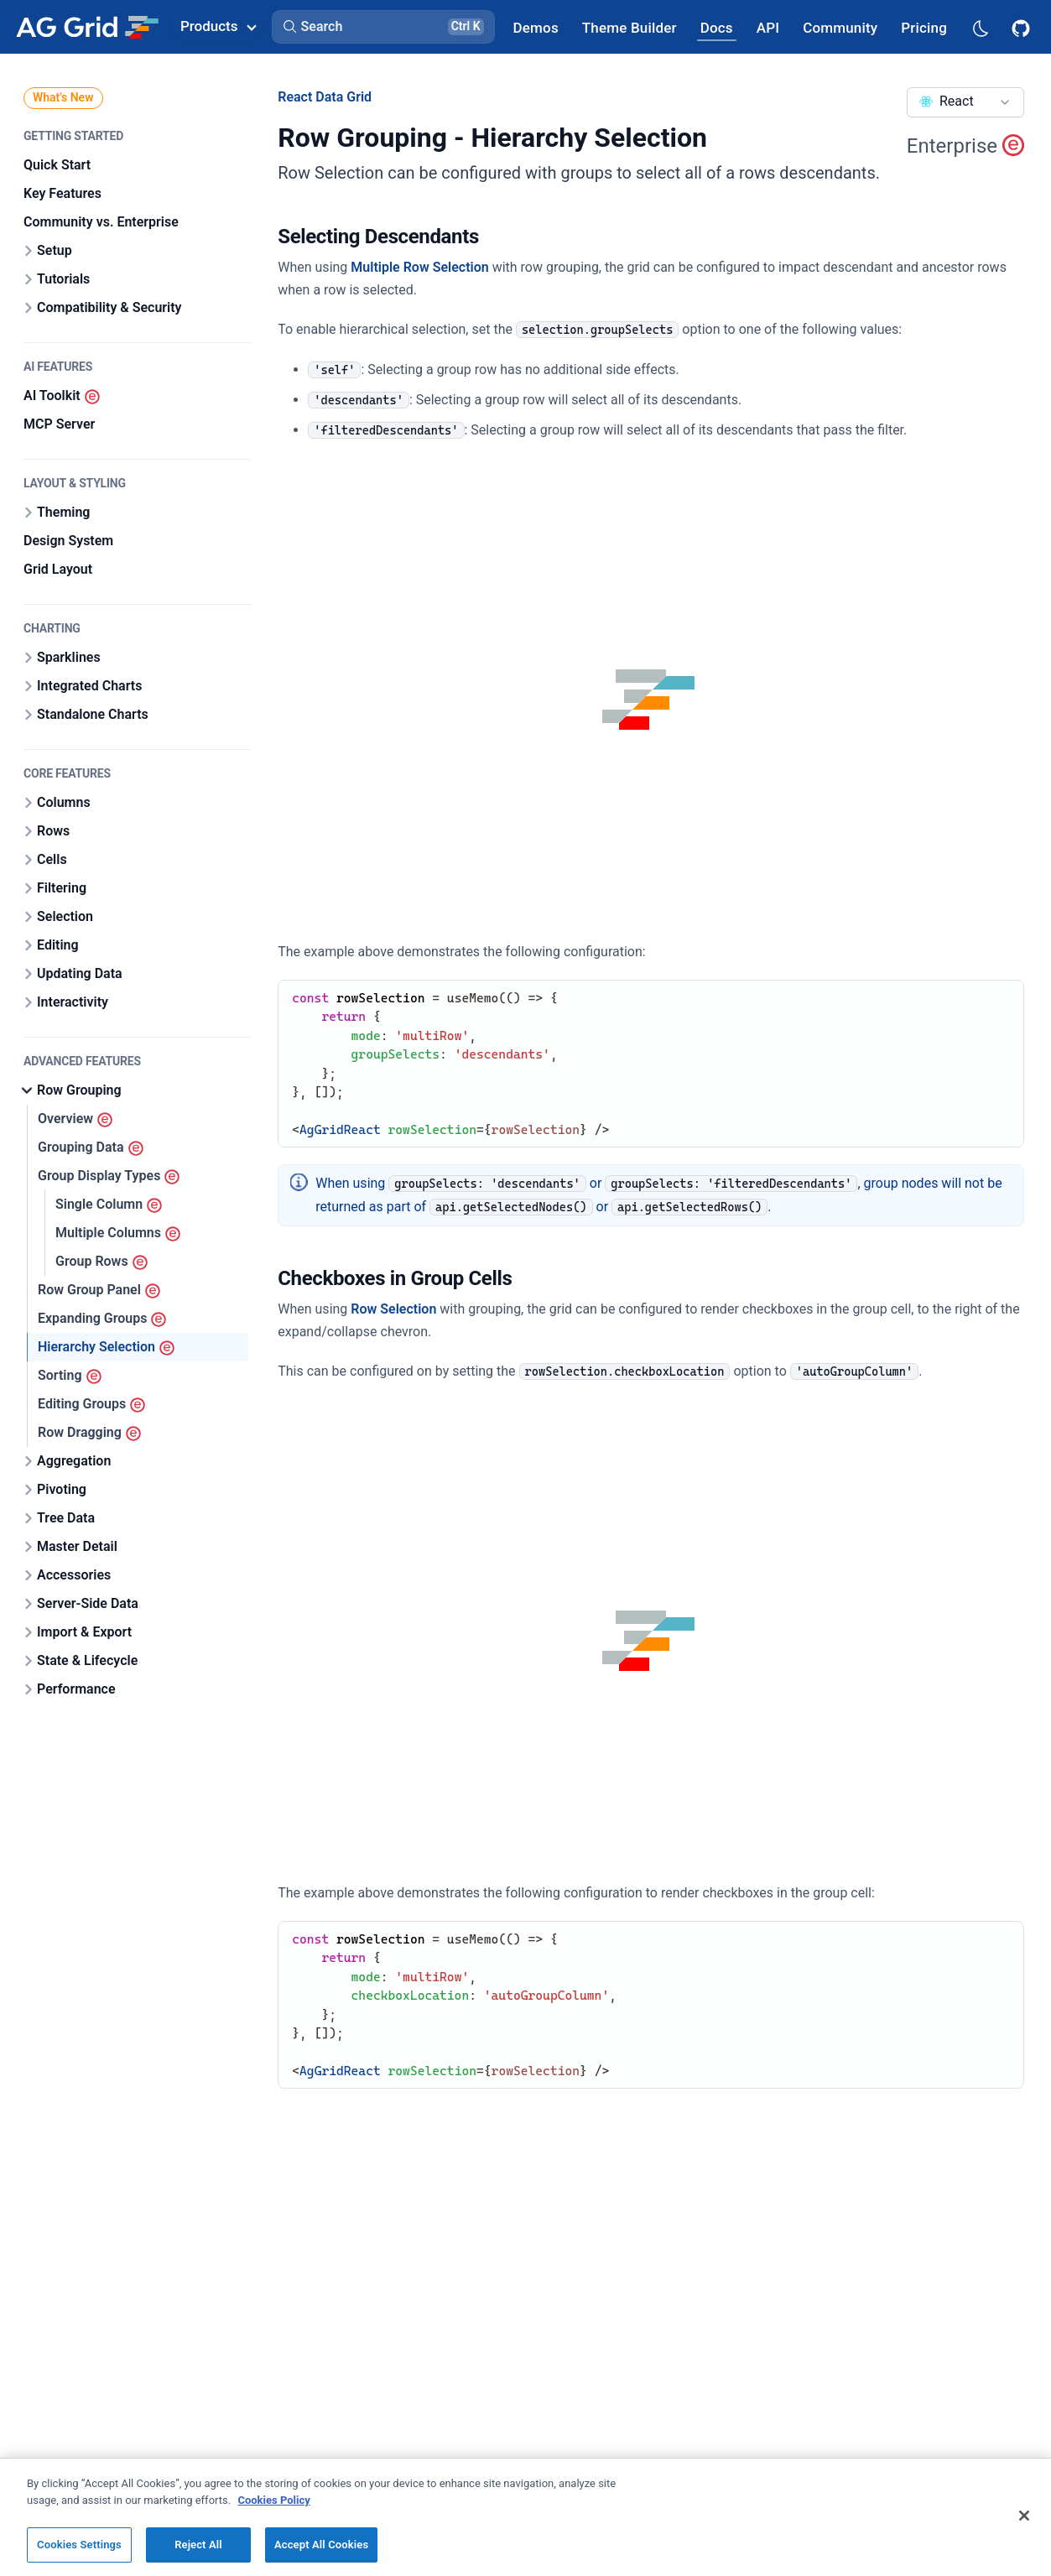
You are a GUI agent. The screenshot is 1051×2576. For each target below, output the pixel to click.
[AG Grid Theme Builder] (629, 27)
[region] (525, 2517)
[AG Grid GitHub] (1022, 27)
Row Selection (393, 1309)
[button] (383, 27)
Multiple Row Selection (419, 267)
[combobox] (965, 102)
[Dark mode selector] (980, 27)
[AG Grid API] (768, 27)
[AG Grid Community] (840, 27)
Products (218, 26)
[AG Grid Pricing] (924, 27)
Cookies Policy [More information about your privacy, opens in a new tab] (273, 2500)
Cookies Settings (79, 2544)
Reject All (198, 2544)
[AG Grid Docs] (717, 27)
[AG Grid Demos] (536, 27)
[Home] (86, 27)
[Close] (1024, 2515)
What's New (63, 97)
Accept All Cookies (321, 2544)
